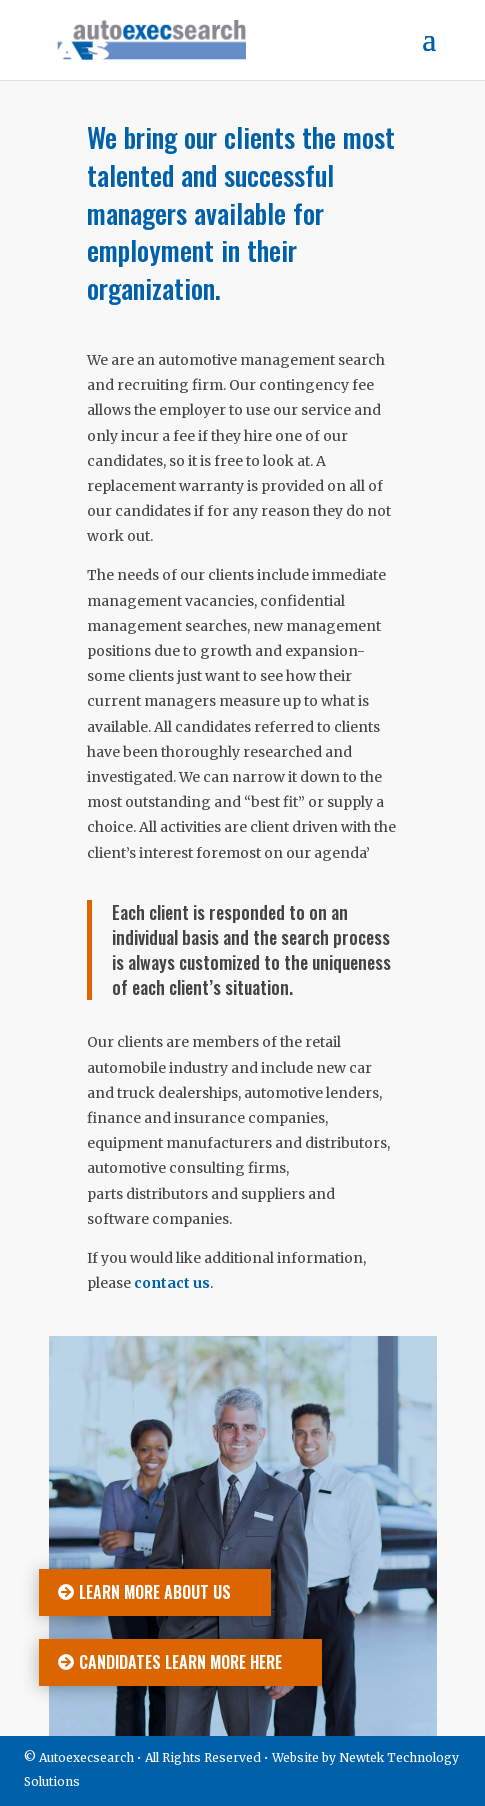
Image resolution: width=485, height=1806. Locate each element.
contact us (172, 1283)
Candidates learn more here (180, 1662)
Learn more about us (155, 1592)
